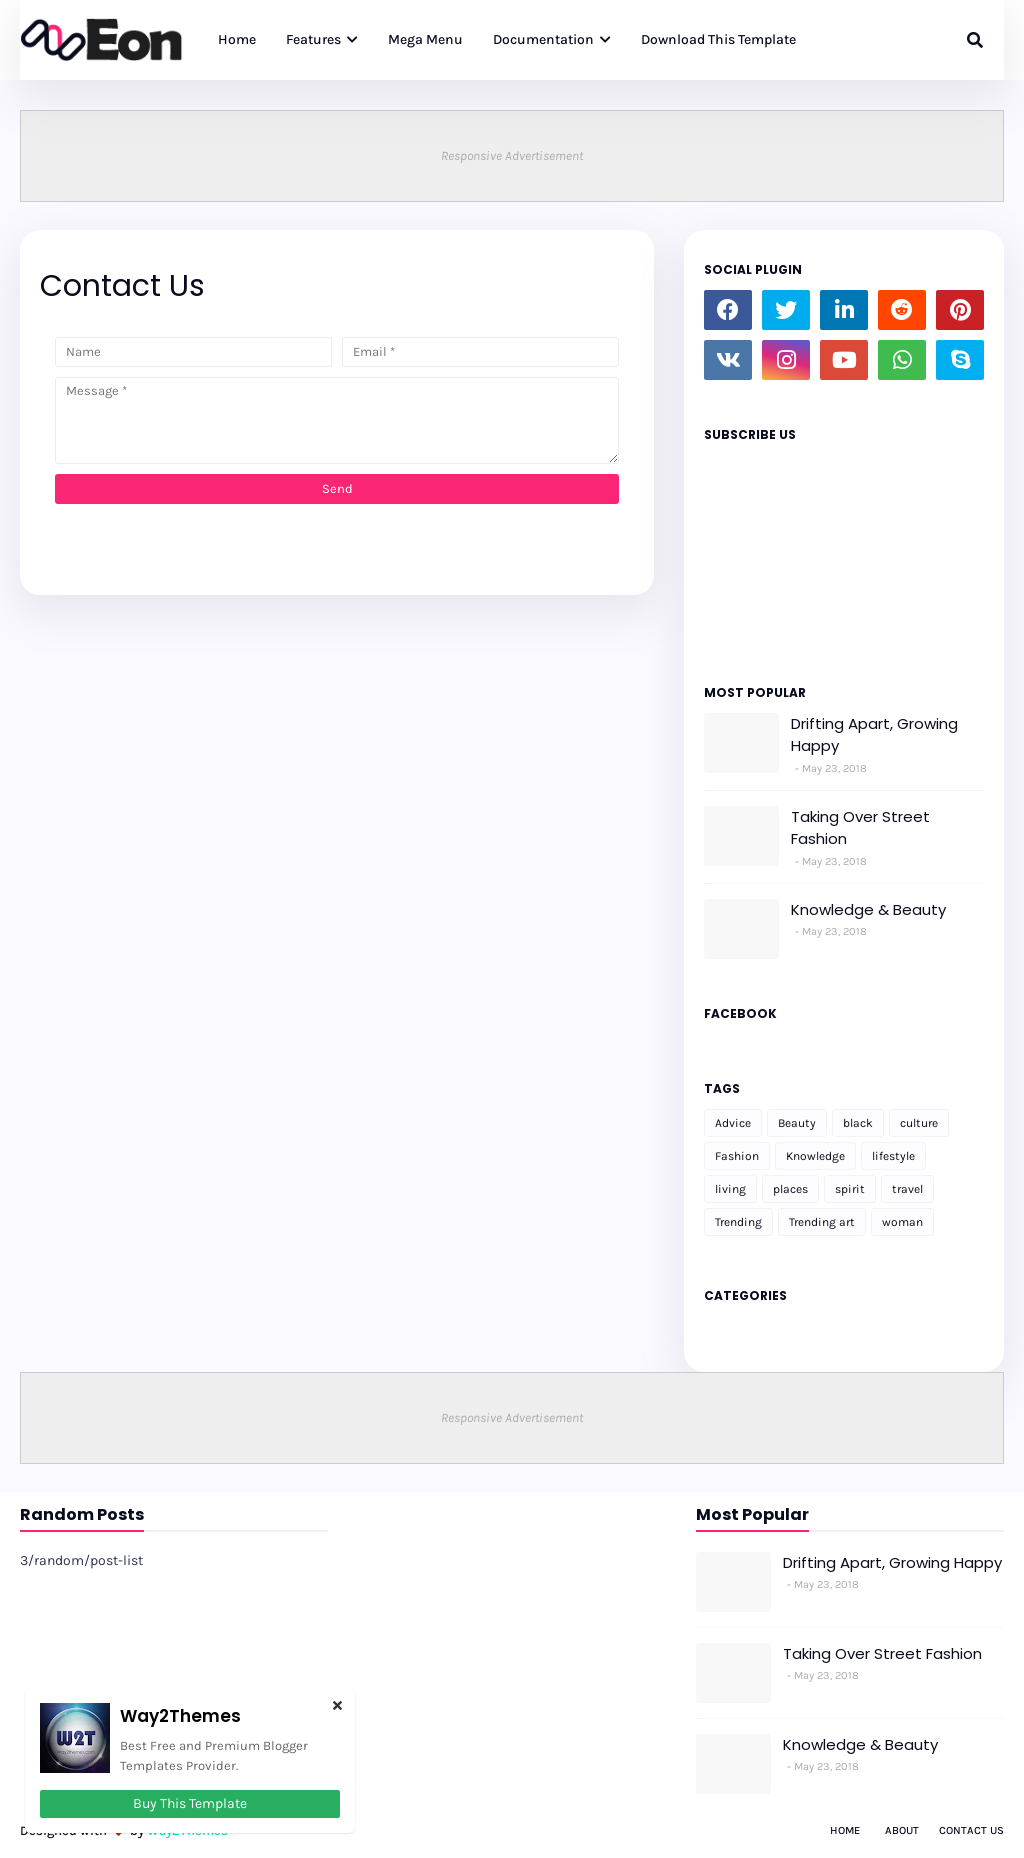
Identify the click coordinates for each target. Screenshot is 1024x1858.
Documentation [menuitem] (543, 39)
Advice (733, 1123)
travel (907, 1189)
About (902, 1830)
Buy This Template (190, 1803)
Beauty (797, 1123)
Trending (738, 1222)
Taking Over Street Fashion (860, 828)
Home (845, 1830)
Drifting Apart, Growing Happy (874, 735)
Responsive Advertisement (512, 155)
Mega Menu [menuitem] (425, 39)
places (790, 1189)
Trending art (822, 1222)
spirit (850, 1189)
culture (919, 1123)
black (858, 1123)
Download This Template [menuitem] (718, 39)
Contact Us (971, 1830)
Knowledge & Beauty (868, 909)
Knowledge (815, 1156)
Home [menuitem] (237, 39)
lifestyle (893, 1156)
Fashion (737, 1156)
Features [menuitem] (313, 39)
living (730, 1189)
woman (902, 1222)
